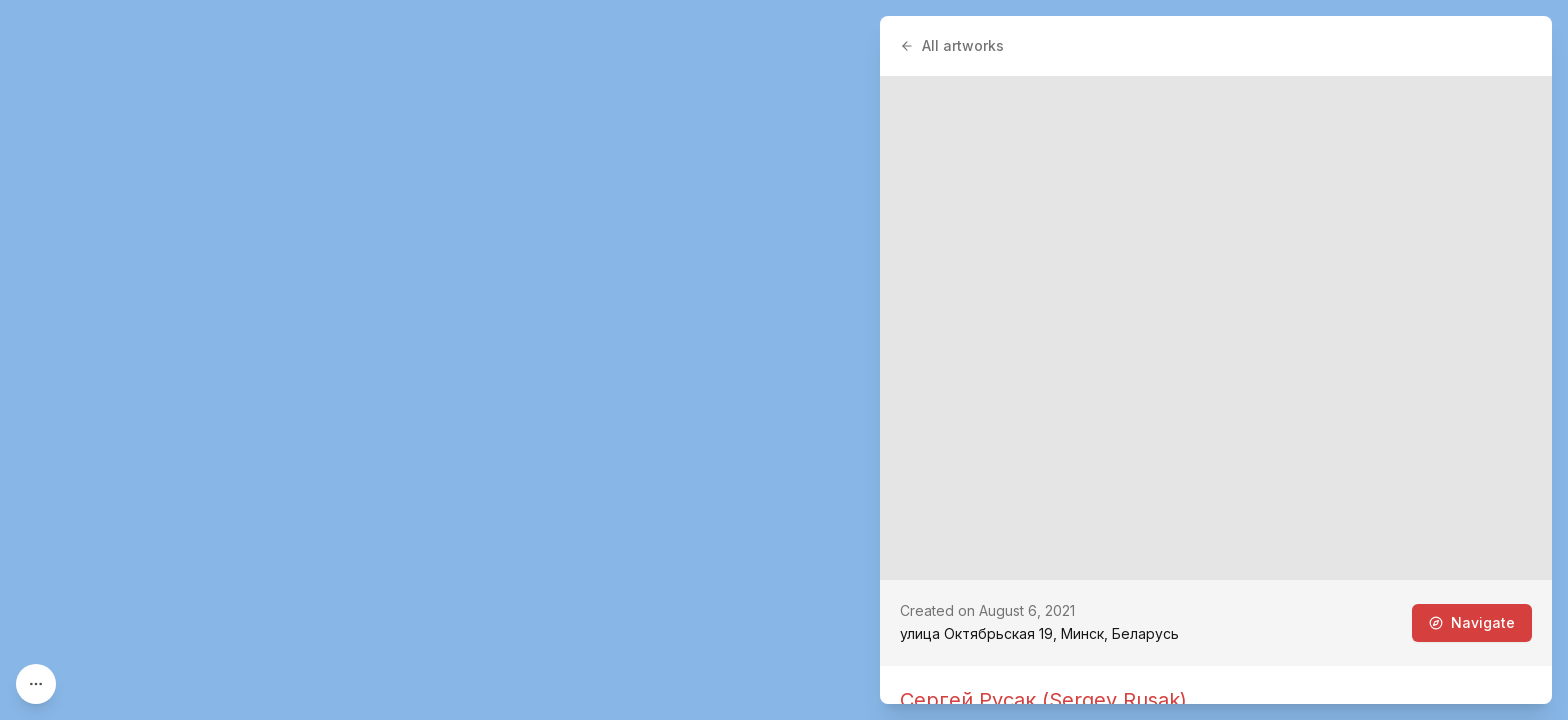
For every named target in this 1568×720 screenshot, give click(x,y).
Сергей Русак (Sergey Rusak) (1043, 700)
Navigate (1472, 622)
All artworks (952, 45)
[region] (784, 360)
